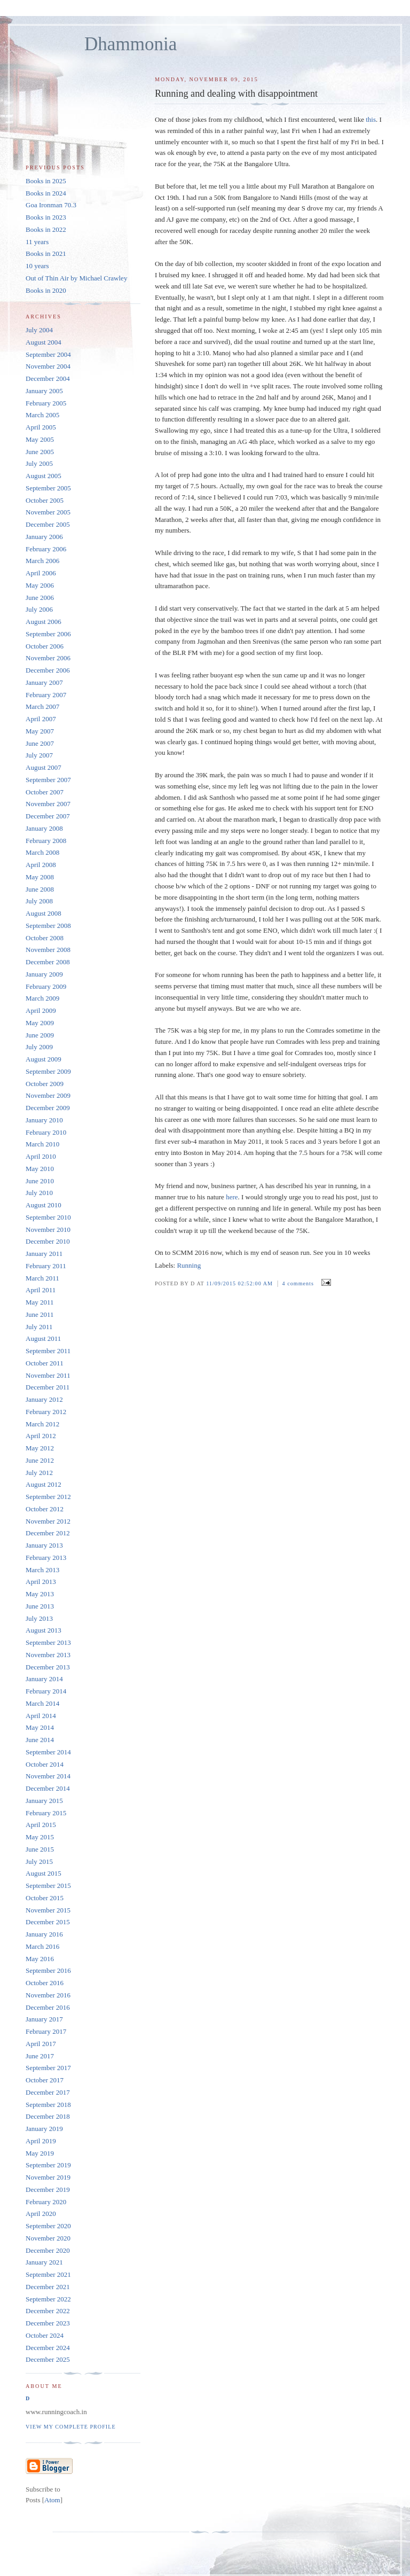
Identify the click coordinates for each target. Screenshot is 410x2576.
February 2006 (46, 549)
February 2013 (46, 1558)
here (232, 1197)
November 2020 (48, 2238)
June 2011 (40, 1314)
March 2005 (42, 415)
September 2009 (48, 1071)
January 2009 (44, 974)
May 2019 (40, 2153)
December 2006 (48, 670)
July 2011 (39, 1327)
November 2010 (48, 1229)
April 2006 (41, 573)
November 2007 (48, 804)
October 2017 (45, 2080)
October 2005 (45, 500)
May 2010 (40, 1169)
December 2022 (48, 2311)
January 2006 (44, 537)
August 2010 (43, 1205)
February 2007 (46, 695)
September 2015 (48, 1886)
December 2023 (48, 2323)
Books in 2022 (46, 229)
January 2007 (44, 682)
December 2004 (48, 378)
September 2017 (48, 2068)
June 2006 (40, 598)
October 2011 (45, 1363)
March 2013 (42, 1570)
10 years (37, 266)
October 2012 (45, 1509)
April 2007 (41, 719)
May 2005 (40, 439)
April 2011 (41, 1290)
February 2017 (46, 2031)
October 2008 (45, 938)
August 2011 (43, 1338)
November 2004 (48, 366)
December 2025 (48, 2359)
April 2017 (41, 2044)
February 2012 (46, 1412)
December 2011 (47, 1387)
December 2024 (48, 2348)
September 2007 (48, 780)
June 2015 (40, 1849)
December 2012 (48, 1533)
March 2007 (42, 706)
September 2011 (48, 1351)
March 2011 (42, 1278)
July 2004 (39, 330)
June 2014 (40, 1740)
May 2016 (40, 1959)
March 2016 (42, 1946)
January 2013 (44, 1545)
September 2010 (48, 1217)
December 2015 (48, 1922)
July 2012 (39, 1473)
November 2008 (48, 950)
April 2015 (41, 1825)
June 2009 (40, 1035)
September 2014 (48, 1752)
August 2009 (43, 1059)
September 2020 (48, 2226)
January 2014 (44, 1679)
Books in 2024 (46, 193)
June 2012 (40, 1460)
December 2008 (48, 962)
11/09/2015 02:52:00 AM (240, 1283)
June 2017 (40, 2056)
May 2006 (40, 585)
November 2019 (48, 2177)
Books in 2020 (46, 290)
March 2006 (42, 561)
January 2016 (44, 1934)
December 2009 (48, 1108)
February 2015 (46, 1813)
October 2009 (45, 1084)
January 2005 (44, 391)
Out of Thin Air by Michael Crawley (76, 278)
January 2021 (44, 2262)
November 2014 (48, 1776)
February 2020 (46, 2202)
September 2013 (48, 1642)
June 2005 (40, 452)
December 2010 (48, 1241)
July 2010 (39, 1193)
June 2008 (40, 889)
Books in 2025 (46, 181)
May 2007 (40, 731)
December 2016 (48, 2007)
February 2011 (46, 1266)
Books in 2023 (46, 217)
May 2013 (40, 1594)
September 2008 (48, 926)
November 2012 (48, 1521)
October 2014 (45, 1764)
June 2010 (40, 1181)
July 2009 (39, 1047)
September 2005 (48, 488)
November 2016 (48, 1995)
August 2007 (43, 767)
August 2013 (43, 1630)
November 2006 (48, 658)
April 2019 (41, 2141)
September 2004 (48, 354)
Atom (52, 2500)
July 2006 (39, 609)
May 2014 (40, 1727)
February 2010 (46, 1132)
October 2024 (45, 2335)
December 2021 (48, 2287)
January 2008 (44, 828)
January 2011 (44, 1254)
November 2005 (48, 512)
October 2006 (45, 646)
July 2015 (39, 1861)
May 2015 (40, 1837)
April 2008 (41, 865)
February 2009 (46, 986)
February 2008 (46, 841)
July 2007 (39, 755)
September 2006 (48, 634)
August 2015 (43, 1873)
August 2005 (43, 476)
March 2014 (42, 1703)
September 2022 (48, 2299)
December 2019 (48, 2189)
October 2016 (45, 1983)
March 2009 (42, 998)
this (371, 119)
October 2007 (45, 792)
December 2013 (48, 1667)
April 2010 (41, 1156)
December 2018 (48, 2116)
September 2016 (48, 1970)
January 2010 (44, 1120)
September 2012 (48, 1497)
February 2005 (46, 403)
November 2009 (48, 1095)
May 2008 (40, 877)
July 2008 (39, 901)
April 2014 (41, 1716)
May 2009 (40, 1023)
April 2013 (41, 1582)
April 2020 (41, 2214)
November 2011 (48, 1375)
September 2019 (48, 2165)
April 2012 (41, 1436)
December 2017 (48, 2092)
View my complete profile (71, 2427)
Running (189, 1265)
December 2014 (48, 1788)
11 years (37, 242)
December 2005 (48, 524)
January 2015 (44, 1801)
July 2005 (39, 463)
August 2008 (43, 913)
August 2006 (43, 622)
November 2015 (48, 1910)
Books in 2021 (46, 253)
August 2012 (43, 1484)
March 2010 (42, 1144)
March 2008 (42, 852)
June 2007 (40, 743)
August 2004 (43, 342)
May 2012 (40, 1448)
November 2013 (48, 1655)
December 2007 (48, 816)
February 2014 (46, 1691)
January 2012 (44, 1399)
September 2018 (48, 2105)
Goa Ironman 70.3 (51, 205)
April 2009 (41, 1010)
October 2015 (45, 1898)
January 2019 (44, 2129)
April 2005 (41, 427)
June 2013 (40, 1606)
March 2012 (42, 1424)
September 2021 (48, 2274)
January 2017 (44, 2019)
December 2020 (48, 2250)
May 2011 (40, 1302)
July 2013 (39, 1618)
